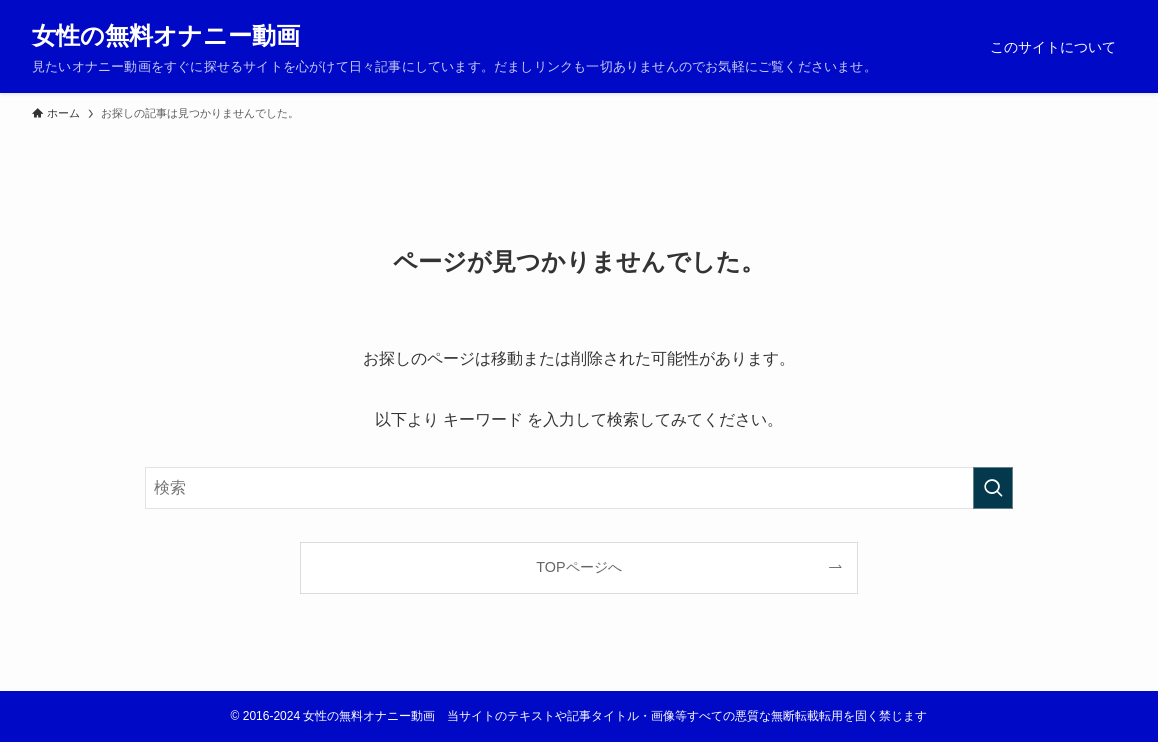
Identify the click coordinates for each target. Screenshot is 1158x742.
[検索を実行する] (993, 488)
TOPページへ (578, 567)
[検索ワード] (579, 488)
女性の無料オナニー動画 (166, 36)
